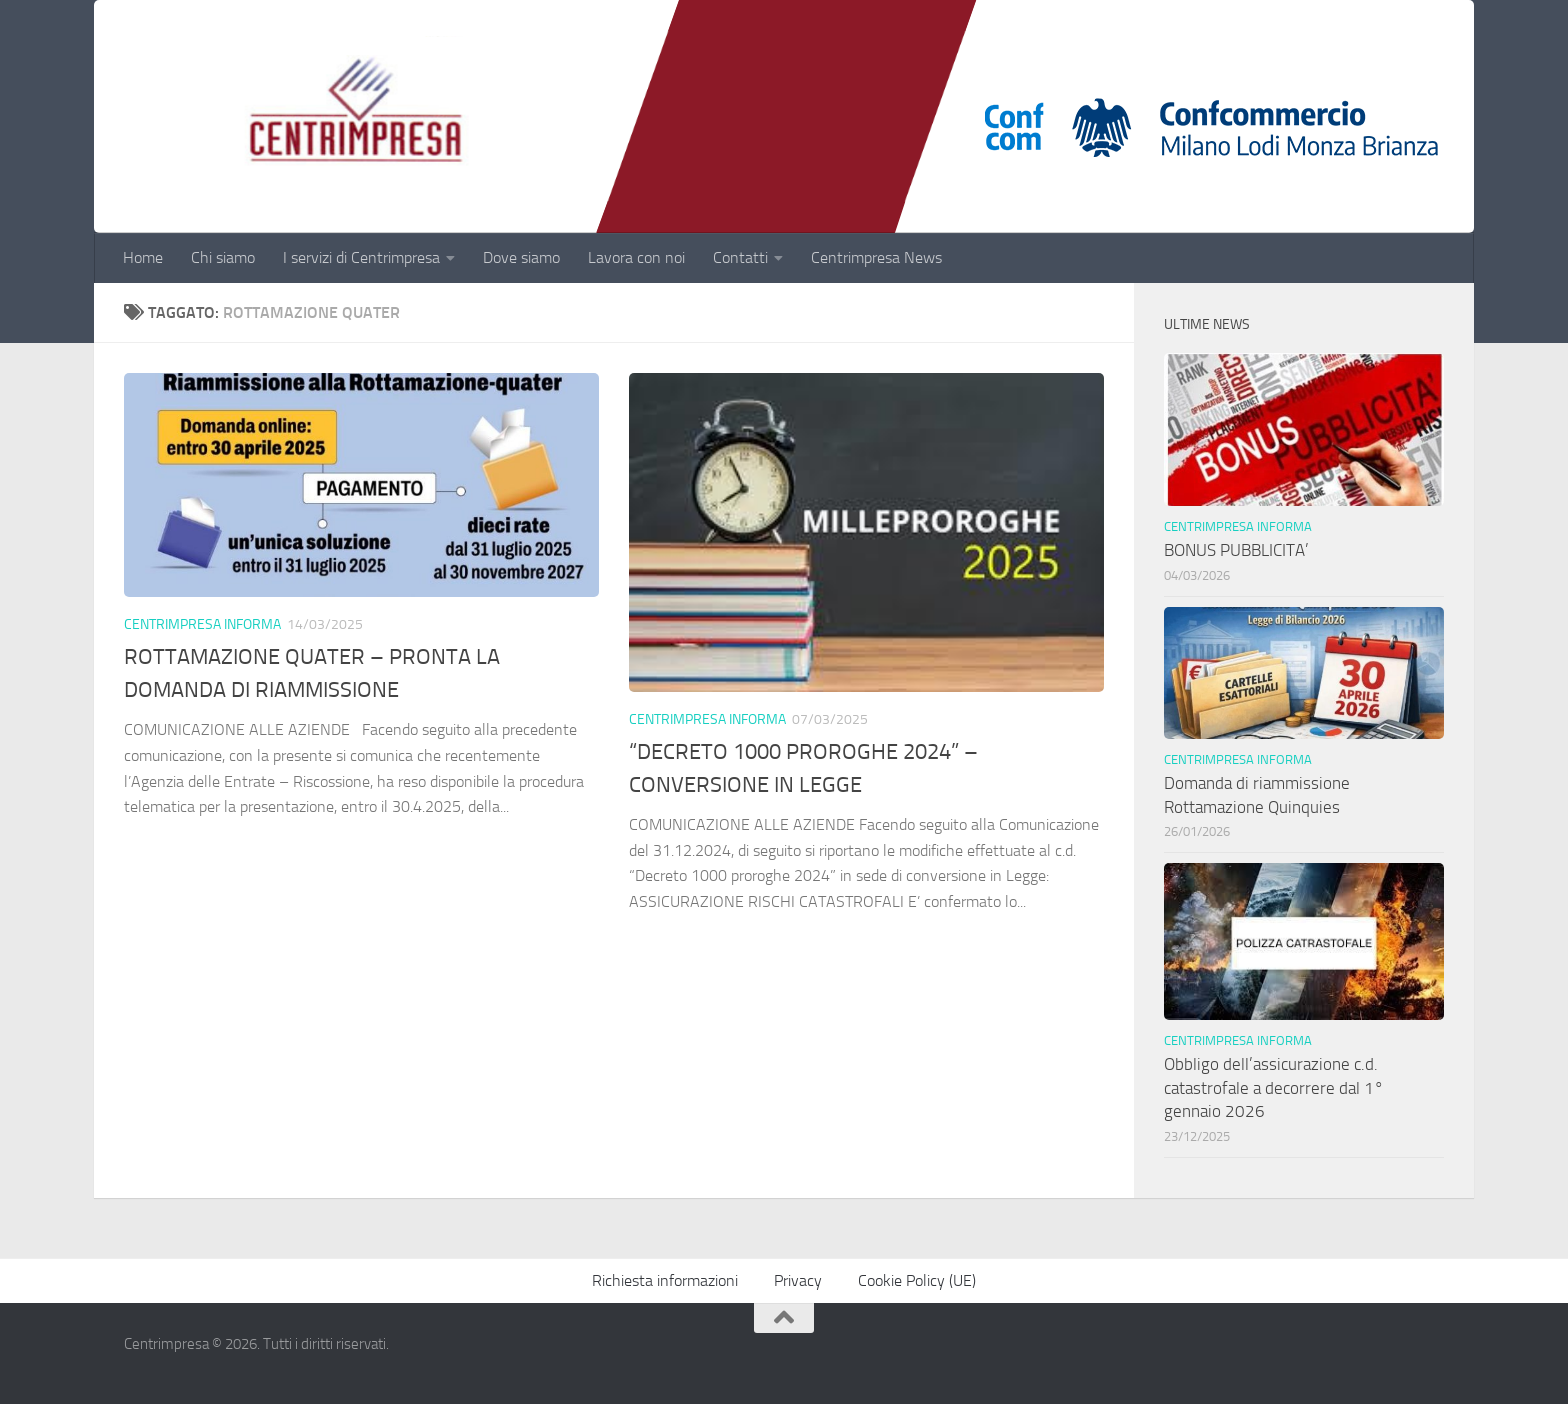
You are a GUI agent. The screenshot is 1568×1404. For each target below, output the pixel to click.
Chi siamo (223, 257)
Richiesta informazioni (665, 1280)
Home (143, 257)
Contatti (740, 257)
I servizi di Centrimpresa (361, 257)
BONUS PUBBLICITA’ (1240, 550)
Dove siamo (521, 257)
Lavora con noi (636, 257)
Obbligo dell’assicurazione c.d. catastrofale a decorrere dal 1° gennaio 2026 (1274, 1087)
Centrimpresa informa (202, 624)
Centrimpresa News (876, 257)
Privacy (798, 1280)
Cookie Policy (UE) (917, 1280)
